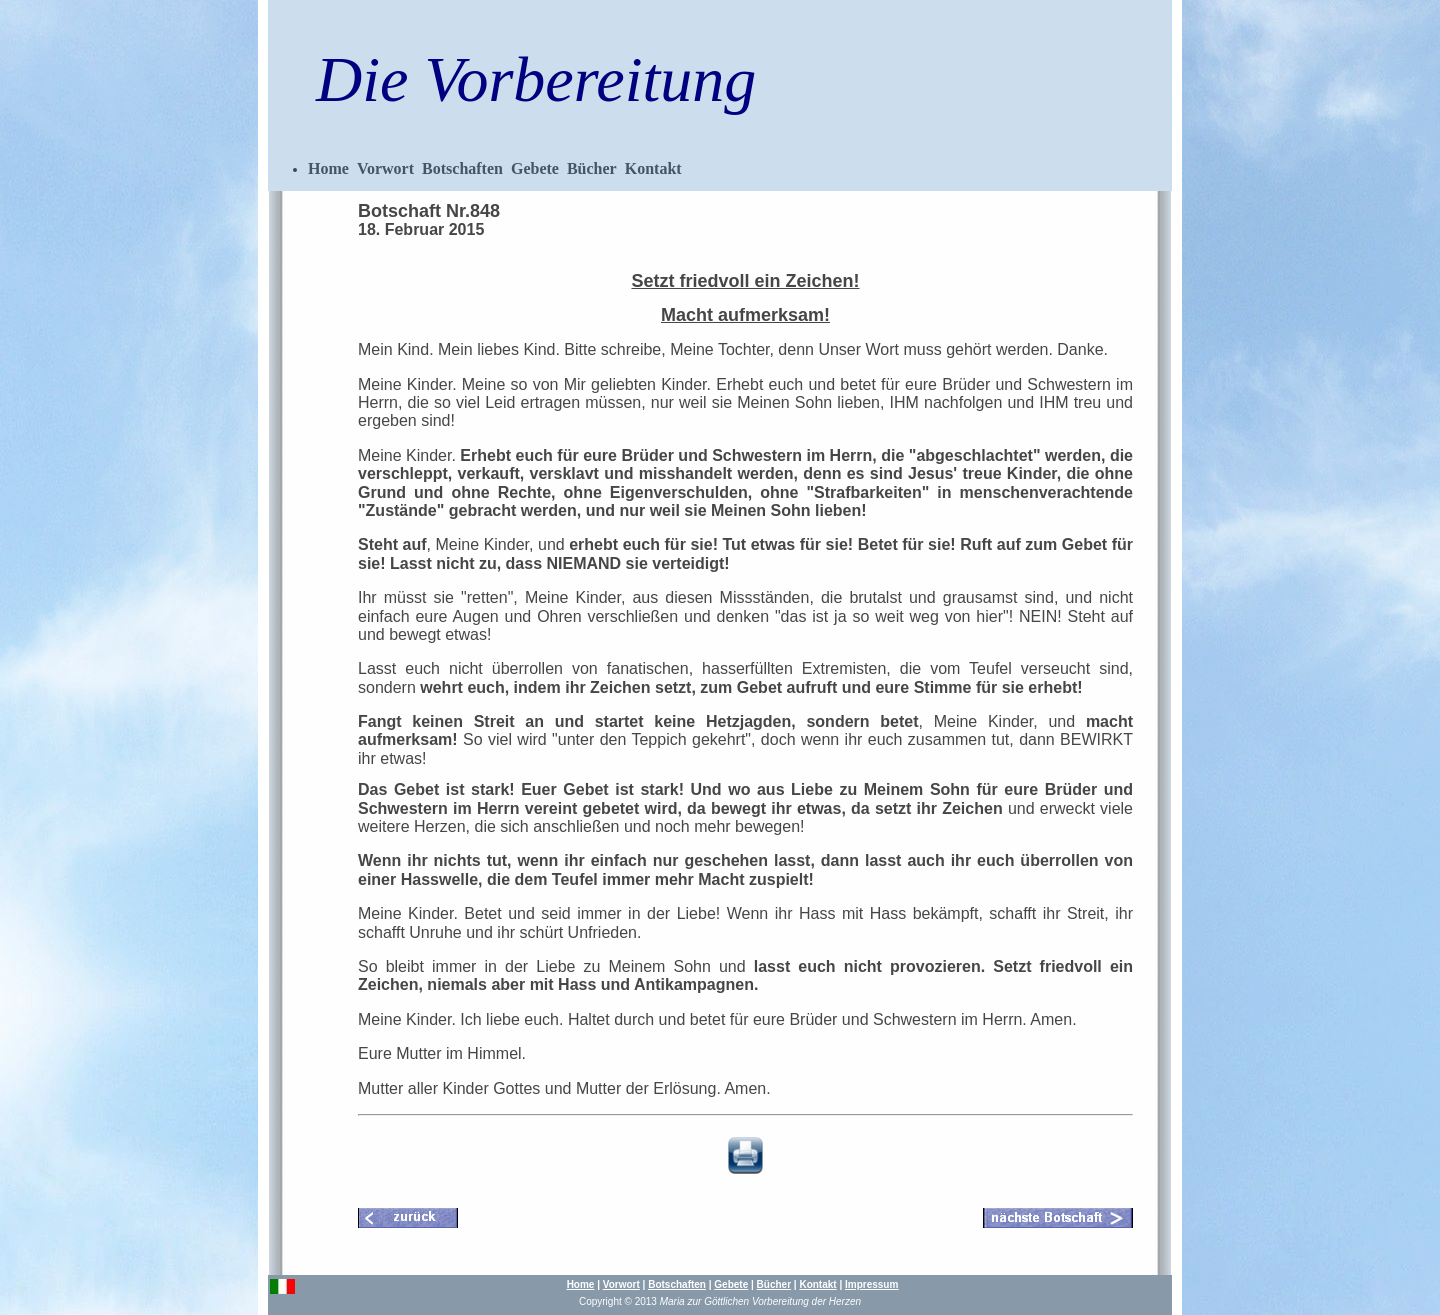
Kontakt (653, 168)
